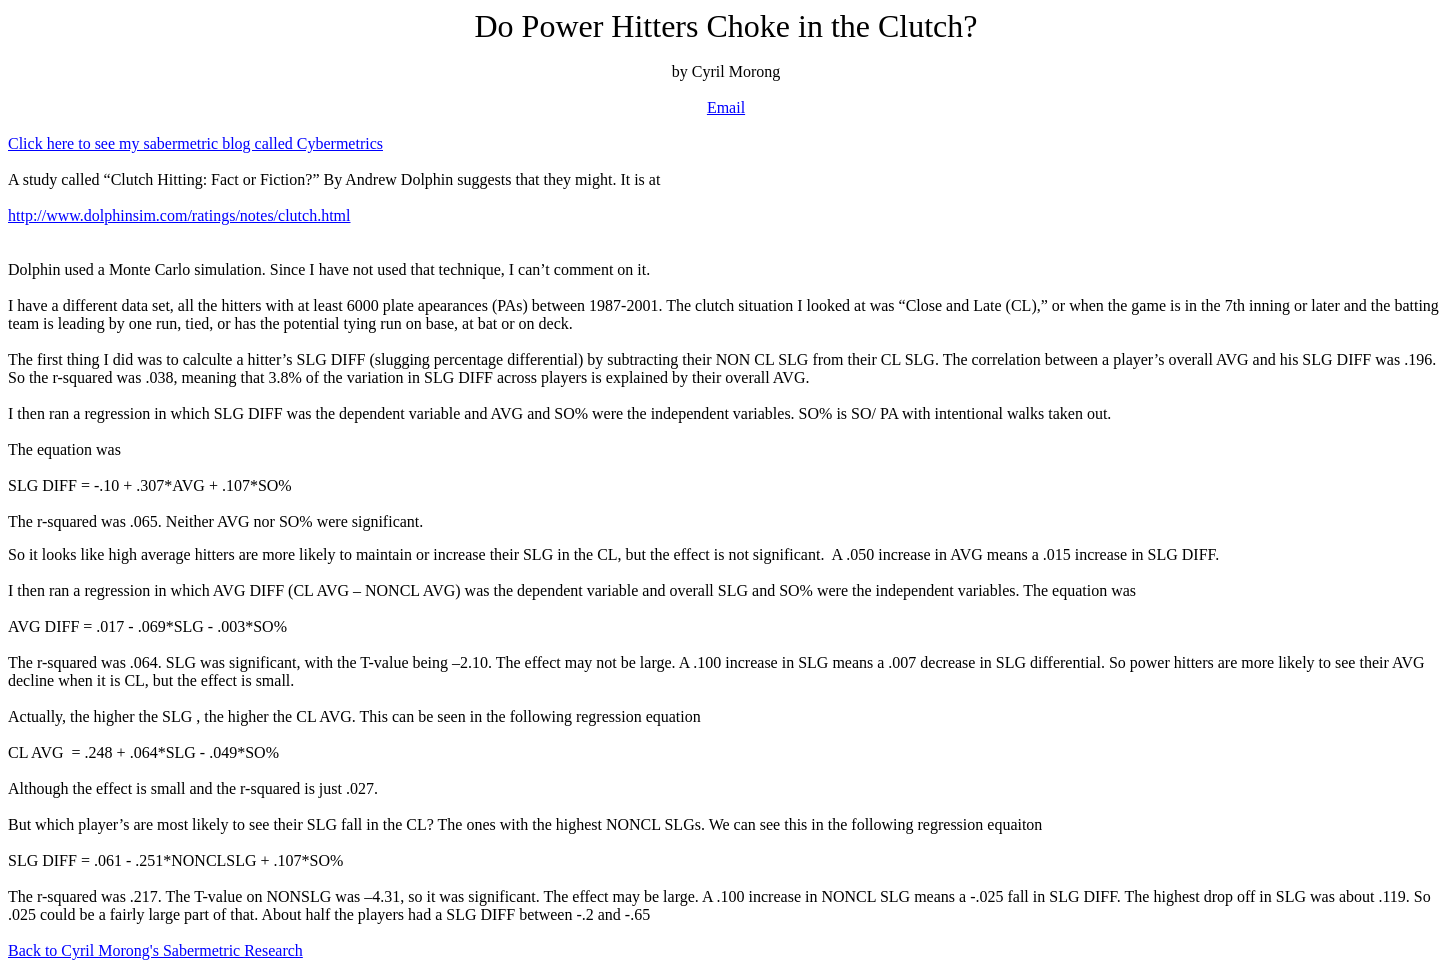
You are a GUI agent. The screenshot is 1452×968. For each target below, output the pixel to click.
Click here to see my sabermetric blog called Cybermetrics (195, 143)
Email (726, 107)
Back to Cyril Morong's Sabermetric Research (155, 950)
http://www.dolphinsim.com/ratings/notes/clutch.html (179, 215)
